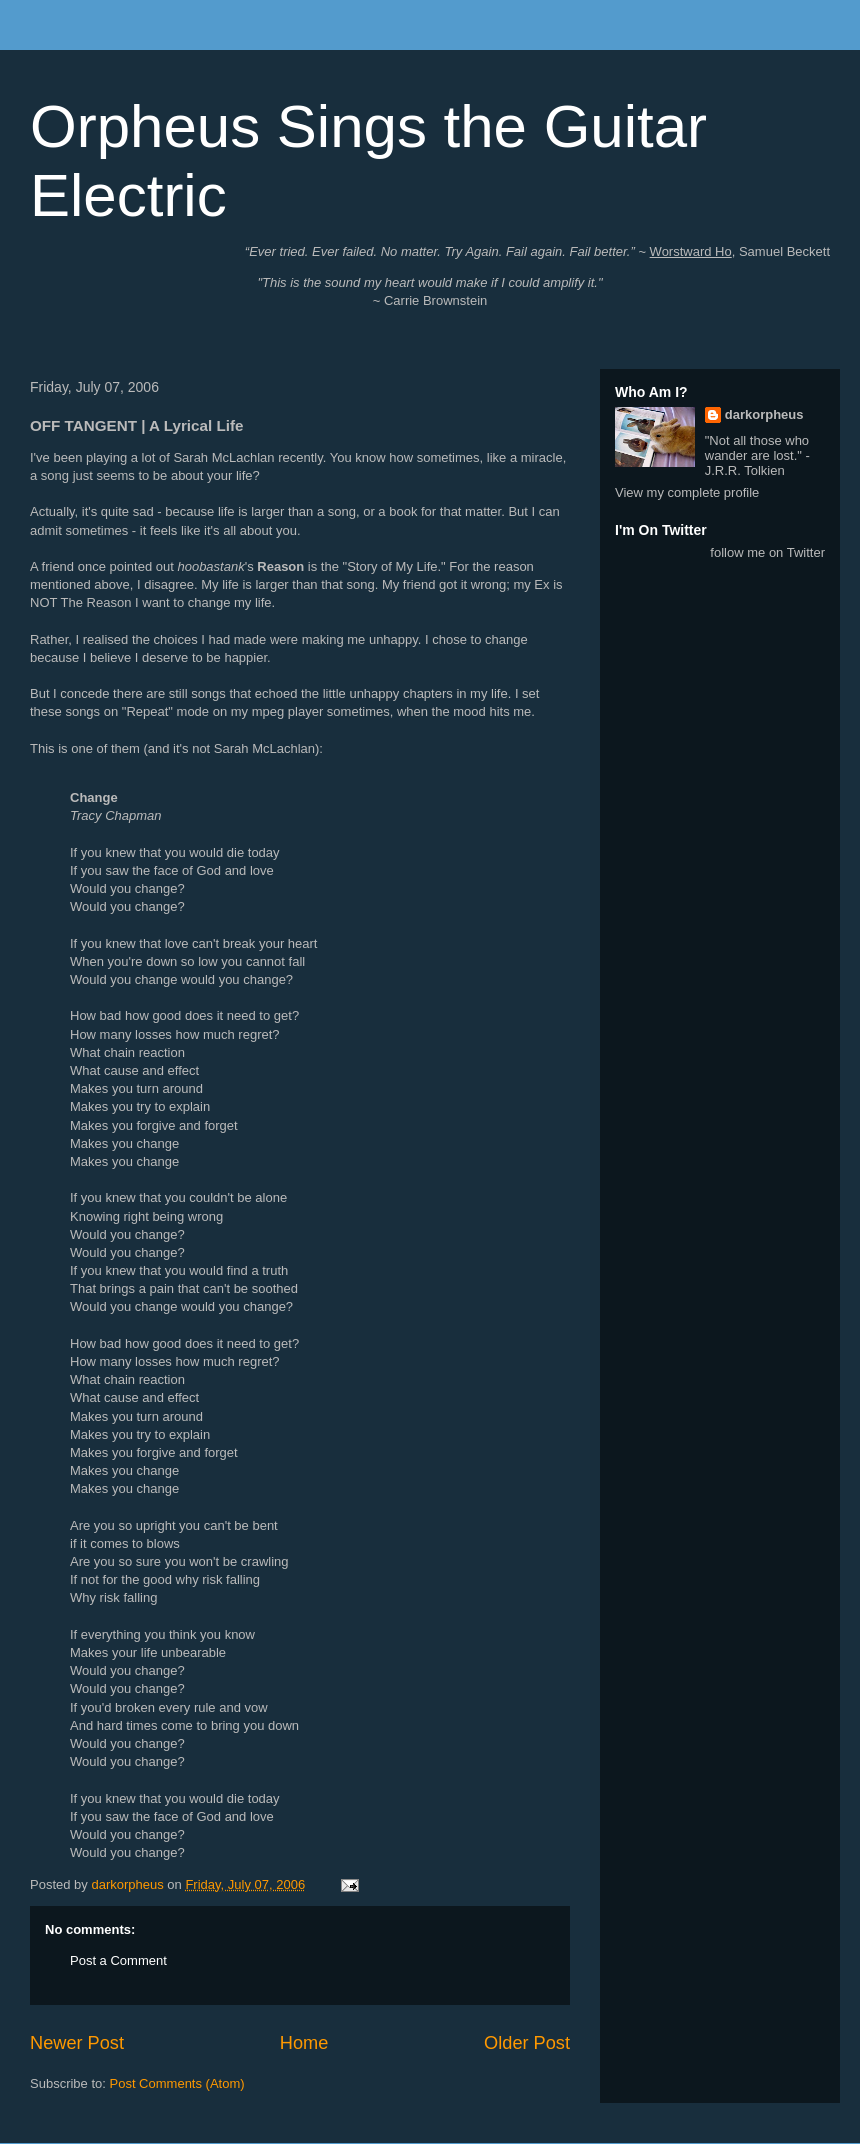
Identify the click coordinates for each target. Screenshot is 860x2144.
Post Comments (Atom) (177, 2083)
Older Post (527, 2043)
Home (304, 2043)
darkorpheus (764, 414)
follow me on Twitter (767, 552)
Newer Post (77, 2043)
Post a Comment (118, 1960)
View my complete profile (687, 492)
